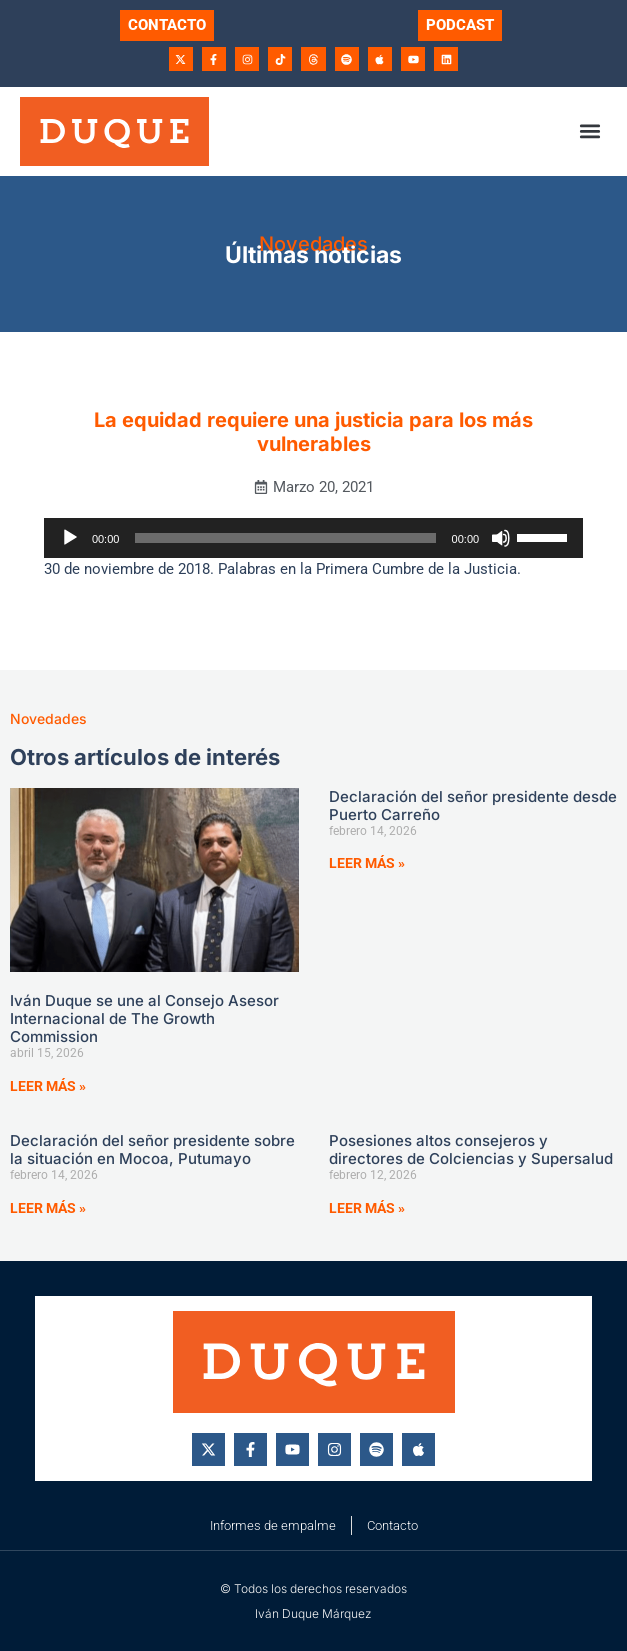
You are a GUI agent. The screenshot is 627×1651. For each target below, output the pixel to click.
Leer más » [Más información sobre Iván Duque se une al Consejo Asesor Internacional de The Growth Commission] (48, 1086)
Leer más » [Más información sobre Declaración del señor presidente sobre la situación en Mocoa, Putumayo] (48, 1208)
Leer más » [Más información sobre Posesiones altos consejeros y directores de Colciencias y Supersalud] (367, 1208)
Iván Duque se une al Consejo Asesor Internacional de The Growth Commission (144, 1018)
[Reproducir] (70, 538)
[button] (590, 131)
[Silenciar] (501, 538)
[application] (313, 538)
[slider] (285, 538)
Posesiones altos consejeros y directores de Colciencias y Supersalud (471, 1149)
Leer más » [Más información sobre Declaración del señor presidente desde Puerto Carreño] (367, 863)
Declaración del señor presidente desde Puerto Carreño (473, 805)
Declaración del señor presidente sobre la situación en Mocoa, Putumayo (152, 1149)
